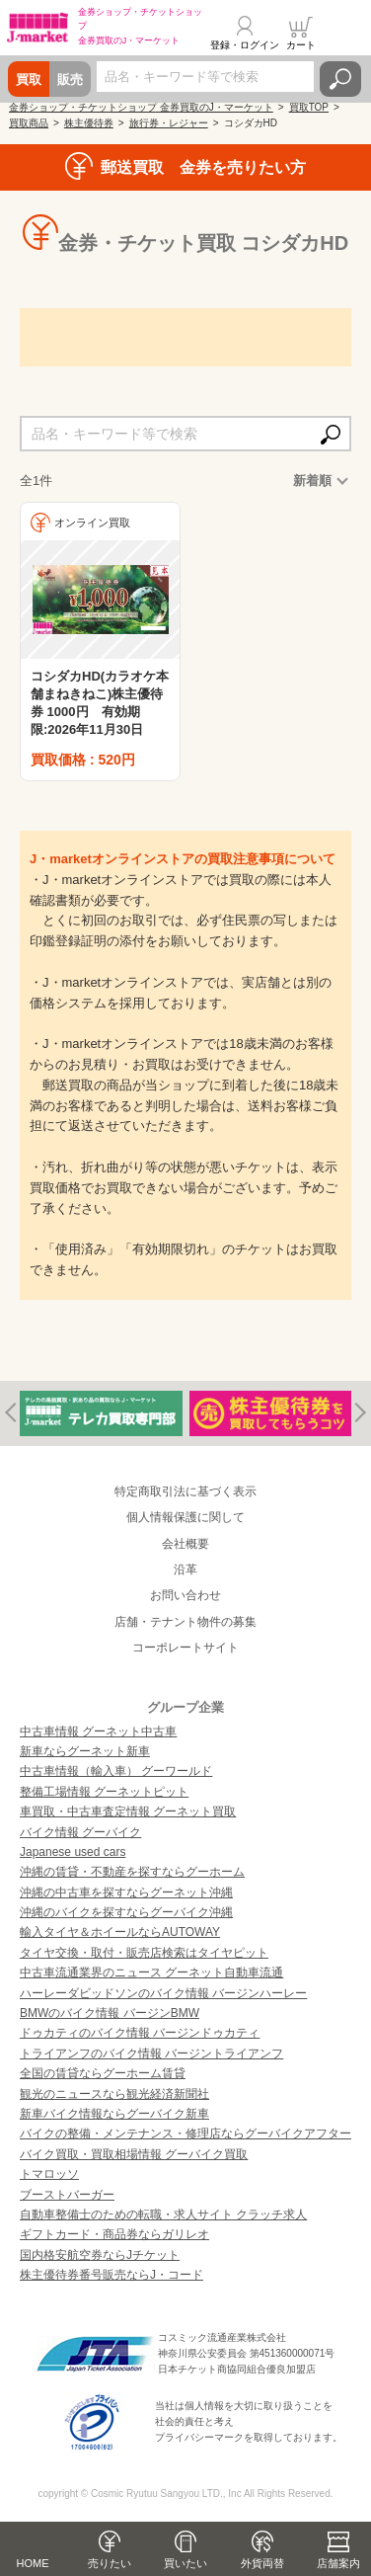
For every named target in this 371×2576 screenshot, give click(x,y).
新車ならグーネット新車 (85, 1751)
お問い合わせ (185, 1595)
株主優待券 (88, 123)
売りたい (109, 2563)
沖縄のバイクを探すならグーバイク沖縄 (126, 1912)
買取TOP (309, 107)
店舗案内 (338, 2563)
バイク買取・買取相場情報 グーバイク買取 (134, 2154)
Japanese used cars (72, 1852)
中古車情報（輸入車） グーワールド (116, 1771)
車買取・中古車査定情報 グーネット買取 (128, 1811)
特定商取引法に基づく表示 (185, 1491)
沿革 (185, 1569)
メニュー (344, 33)
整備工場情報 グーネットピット (104, 1792)
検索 (340, 79)
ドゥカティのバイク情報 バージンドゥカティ (140, 2033)
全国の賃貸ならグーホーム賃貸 (103, 2073)
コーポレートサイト (185, 1647)
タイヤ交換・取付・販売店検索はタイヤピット (144, 1953)
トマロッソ (49, 2174)
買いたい (185, 2563)
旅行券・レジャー (168, 123)
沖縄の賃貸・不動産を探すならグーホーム (132, 1872)
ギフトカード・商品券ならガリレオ (114, 2234)
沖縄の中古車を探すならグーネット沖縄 (126, 1892)
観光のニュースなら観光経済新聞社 (114, 2094)
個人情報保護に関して (185, 1517)
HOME (33, 2563)
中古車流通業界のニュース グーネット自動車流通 (151, 1972)
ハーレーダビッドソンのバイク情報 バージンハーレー (163, 1993)
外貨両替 (262, 2563)
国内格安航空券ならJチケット (100, 2255)
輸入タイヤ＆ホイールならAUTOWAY (120, 1932)
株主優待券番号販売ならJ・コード (111, 2275)
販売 (70, 79)
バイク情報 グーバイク (80, 1832)
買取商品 (28, 123)
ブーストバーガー (67, 2195)
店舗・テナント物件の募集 (185, 1622)
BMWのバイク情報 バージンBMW (109, 2013)
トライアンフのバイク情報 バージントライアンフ (151, 2053)
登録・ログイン (244, 45)
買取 (28, 79)
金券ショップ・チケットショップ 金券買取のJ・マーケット (141, 107)
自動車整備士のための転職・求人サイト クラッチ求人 (163, 2214)
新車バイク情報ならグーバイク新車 (114, 2114)
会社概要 (185, 1544)
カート (301, 45)
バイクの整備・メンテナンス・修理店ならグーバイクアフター (185, 2133)
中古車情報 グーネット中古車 (98, 1731)
